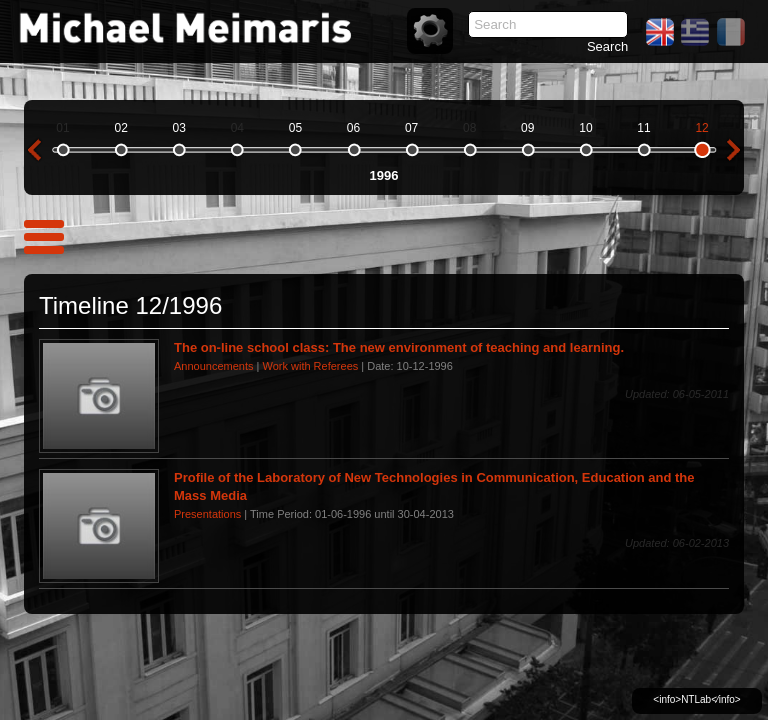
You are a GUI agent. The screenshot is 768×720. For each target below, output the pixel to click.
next (734, 150)
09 (527, 128)
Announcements (214, 366)
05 (295, 128)
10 (585, 128)
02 (120, 128)
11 (643, 128)
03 (179, 128)
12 (701, 128)
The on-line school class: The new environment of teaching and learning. (399, 347)
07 (411, 128)
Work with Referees (310, 366)
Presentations (207, 514)
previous (34, 150)
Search (607, 46)
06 (353, 128)
